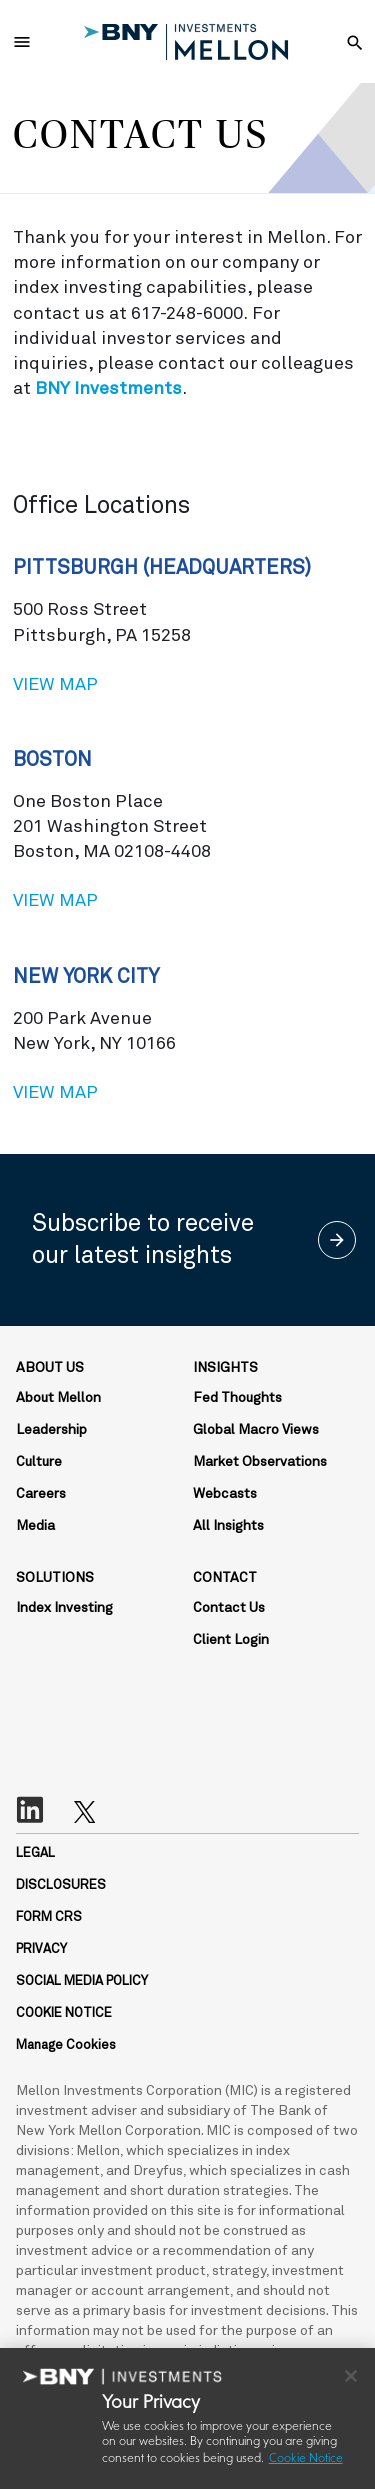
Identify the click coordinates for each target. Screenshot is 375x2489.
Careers (41, 1494)
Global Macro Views (256, 1430)
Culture (39, 1462)
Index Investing (64, 1608)
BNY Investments (108, 389)
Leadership (51, 1430)
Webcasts (225, 1494)
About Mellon (58, 1398)
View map (187, 683)
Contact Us (229, 1608)
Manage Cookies (66, 2045)
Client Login (231, 1640)
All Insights (228, 1526)
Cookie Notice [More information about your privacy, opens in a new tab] (306, 2459)
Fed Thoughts (237, 1398)
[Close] (351, 2376)
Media (35, 1526)
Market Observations (260, 1462)
